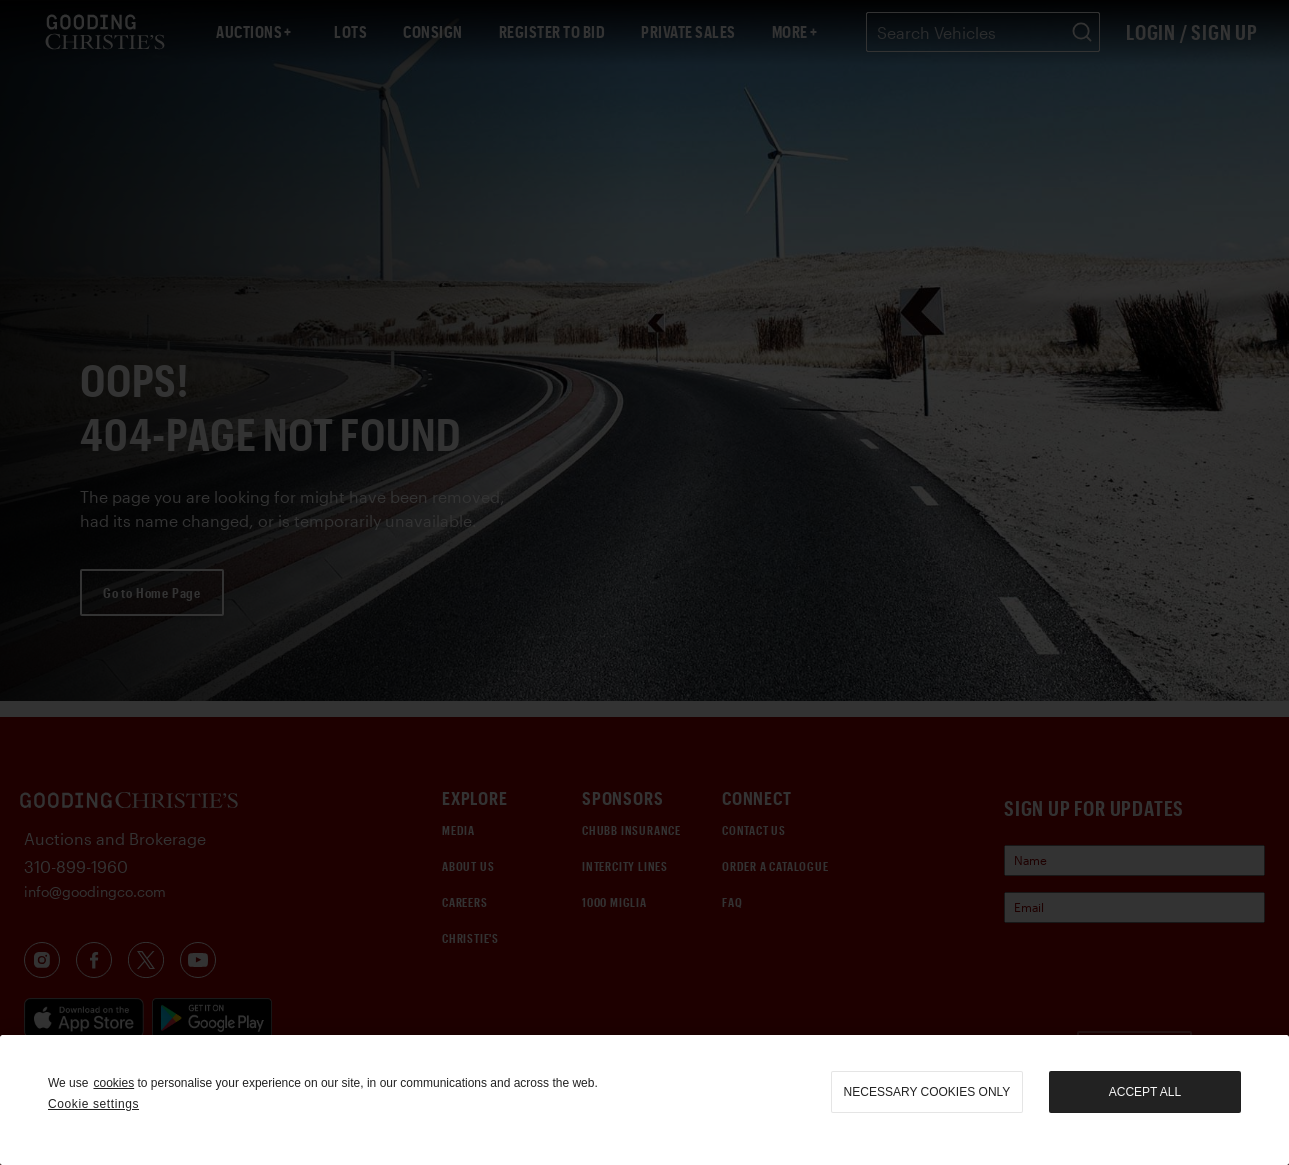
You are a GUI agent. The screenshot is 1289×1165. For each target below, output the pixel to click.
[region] (644, 1100)
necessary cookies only (927, 1092)
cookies (113, 1083)
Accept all (1145, 1092)
